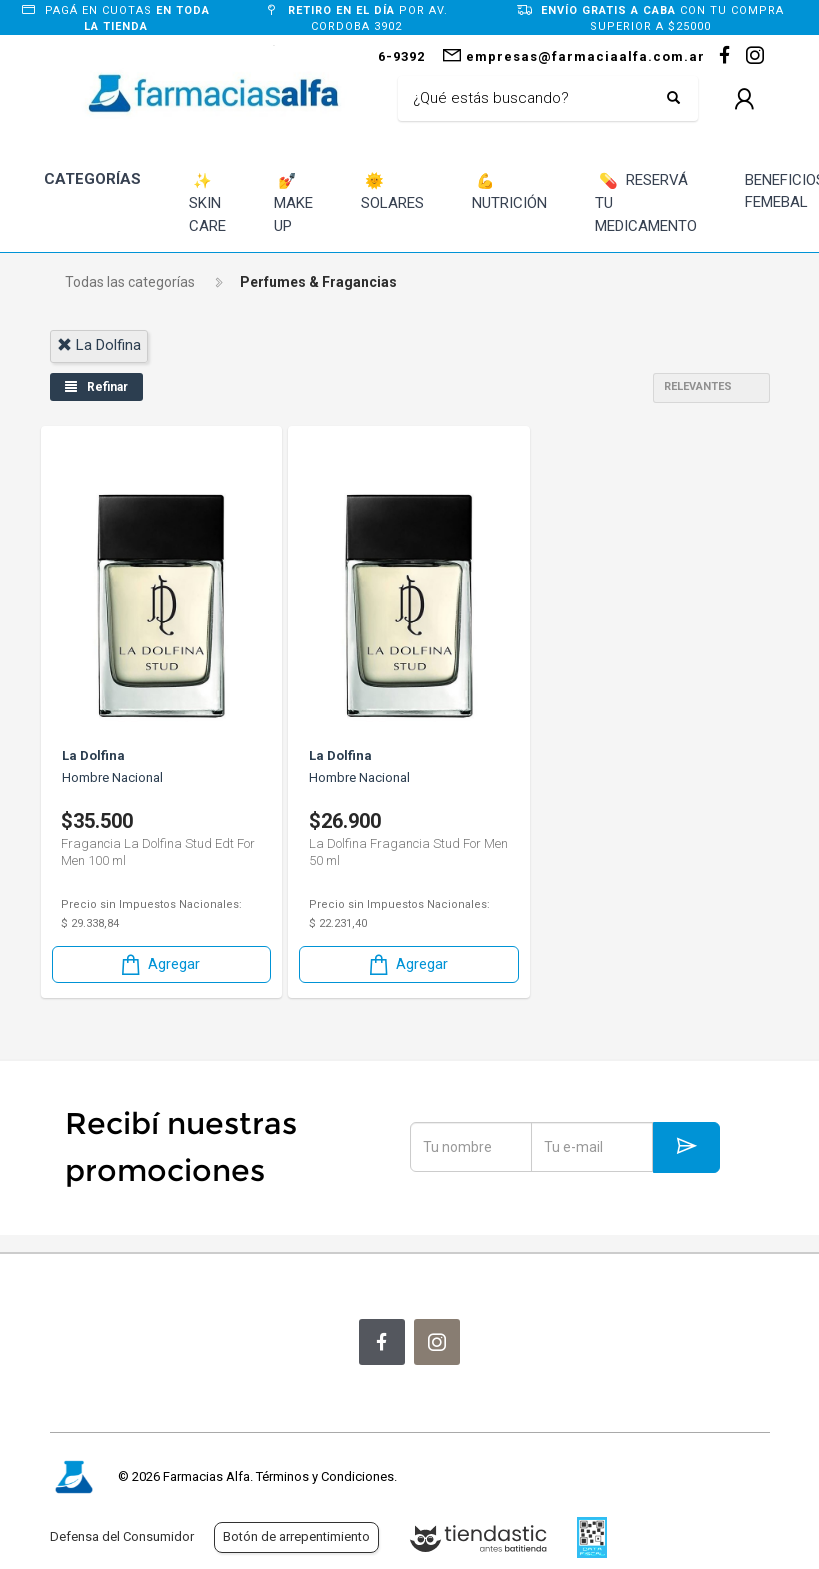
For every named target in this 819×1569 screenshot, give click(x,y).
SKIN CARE (207, 202)
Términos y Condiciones (325, 1476)
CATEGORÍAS (92, 179)
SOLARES (392, 191)
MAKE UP (293, 202)
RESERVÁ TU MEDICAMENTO (646, 202)
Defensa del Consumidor (122, 1536)
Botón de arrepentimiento (296, 1536)
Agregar (159, 964)
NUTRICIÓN (509, 191)
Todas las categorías (130, 282)
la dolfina (99, 345)
